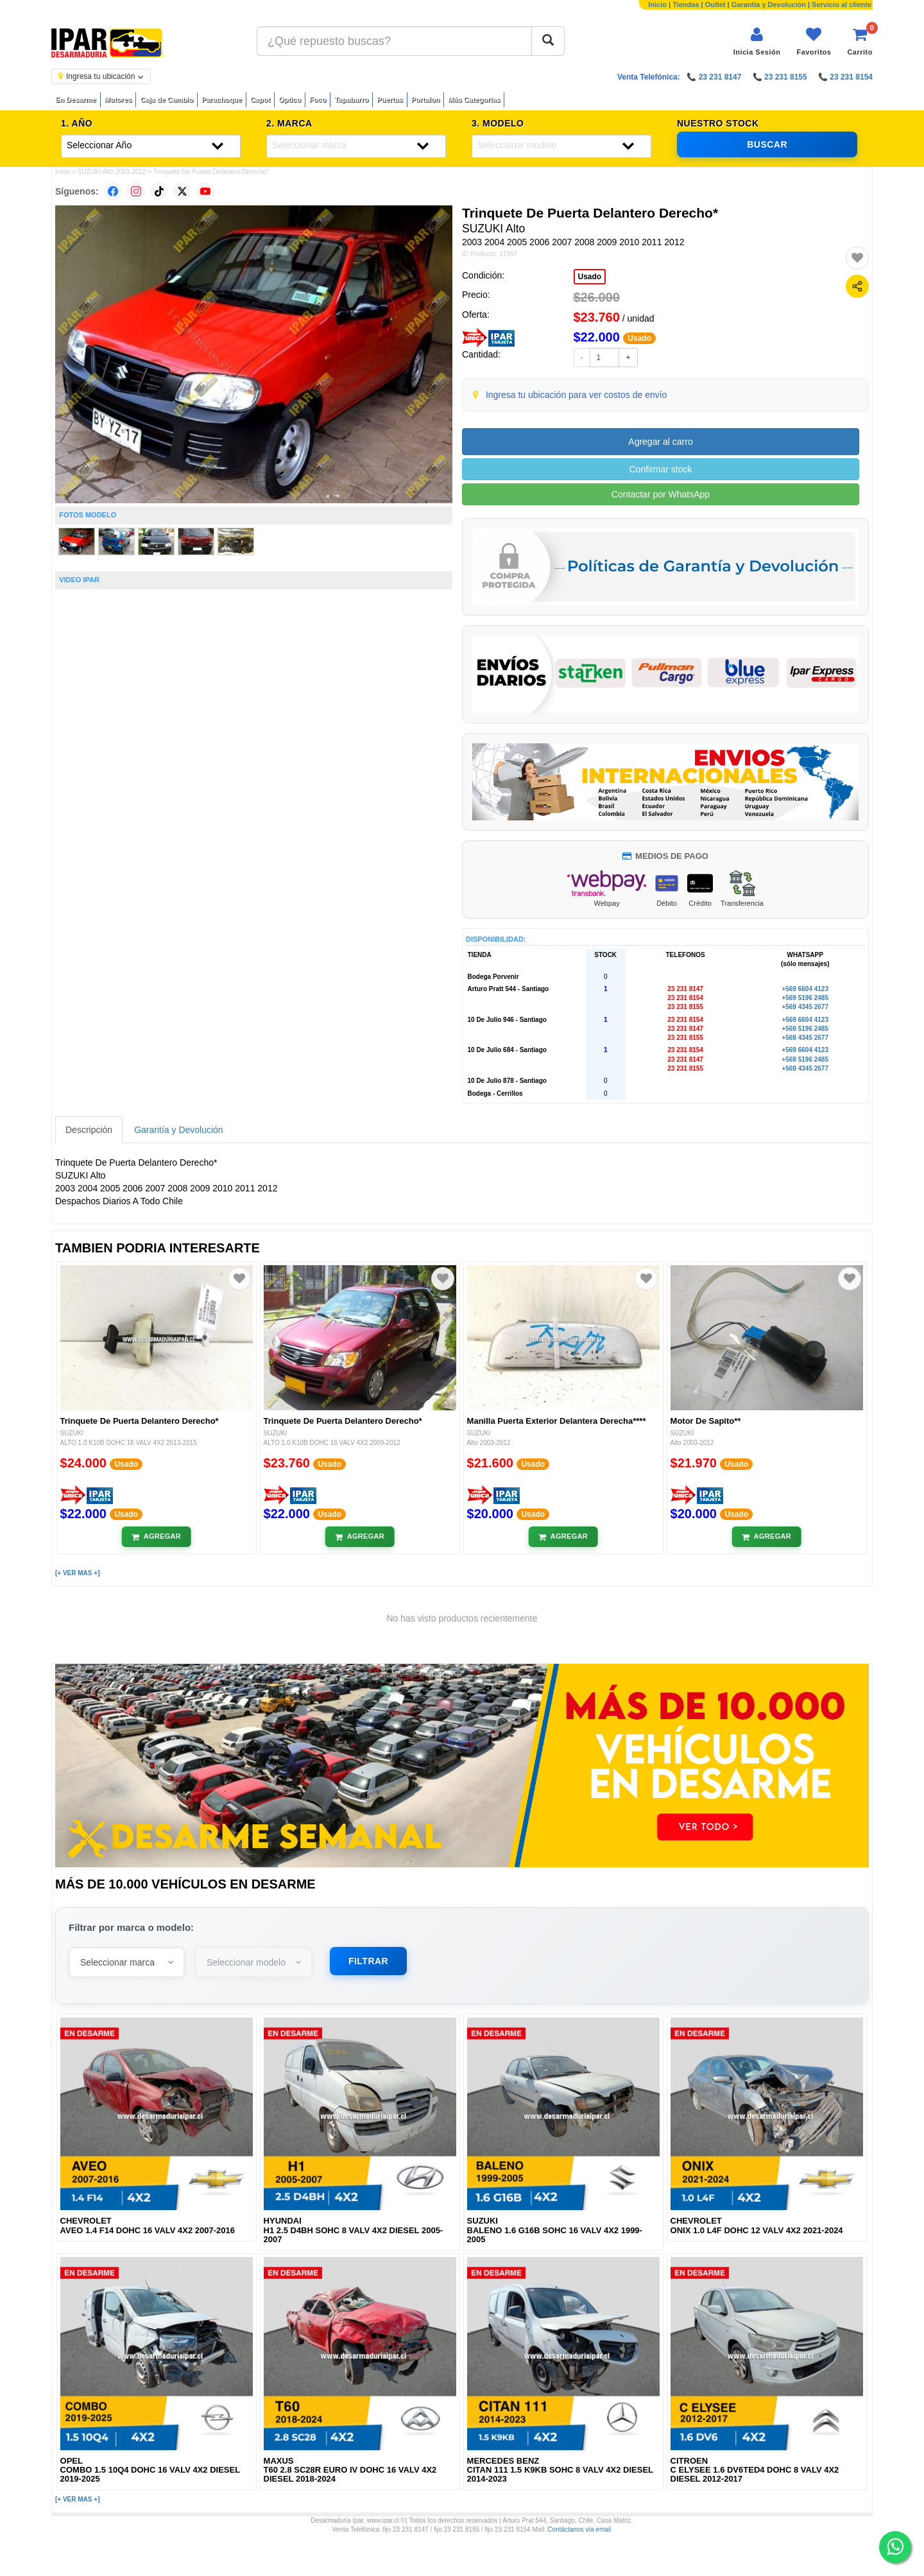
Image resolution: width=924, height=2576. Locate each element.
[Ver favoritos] (813, 41)
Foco (317, 99)
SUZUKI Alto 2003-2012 (112, 171)
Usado (590, 276)
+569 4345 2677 (805, 1006)
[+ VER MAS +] (77, 1573)
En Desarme (75, 99)
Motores (118, 99)
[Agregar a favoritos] (857, 258)
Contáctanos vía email (579, 2529)
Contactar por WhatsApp (661, 494)
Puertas (389, 99)
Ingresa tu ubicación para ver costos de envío (576, 395)
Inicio (657, 4)
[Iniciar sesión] (757, 41)
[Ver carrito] (860, 41)
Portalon (425, 99)
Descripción (88, 1130)
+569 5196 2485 (805, 997)
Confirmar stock (660, 469)
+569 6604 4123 (805, 988)
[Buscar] (548, 41)
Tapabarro (351, 99)
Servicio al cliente (841, 4)
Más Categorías (474, 99)
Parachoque (221, 99)
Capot (260, 99)
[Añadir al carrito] (156, 1536)
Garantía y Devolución (769, 4)
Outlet (715, 4)
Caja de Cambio (166, 99)
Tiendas (685, 4)
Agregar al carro (660, 442)
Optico (289, 99)
